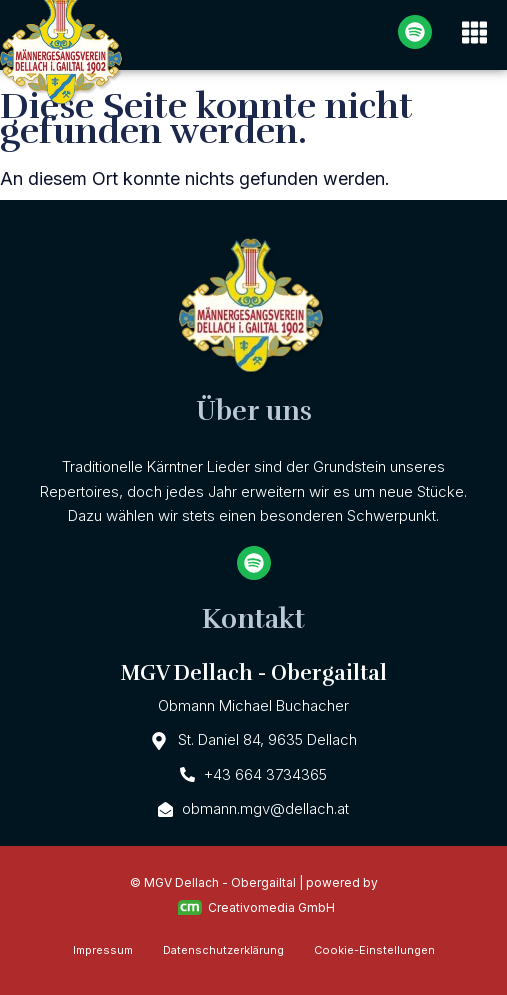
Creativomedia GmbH (256, 908)
